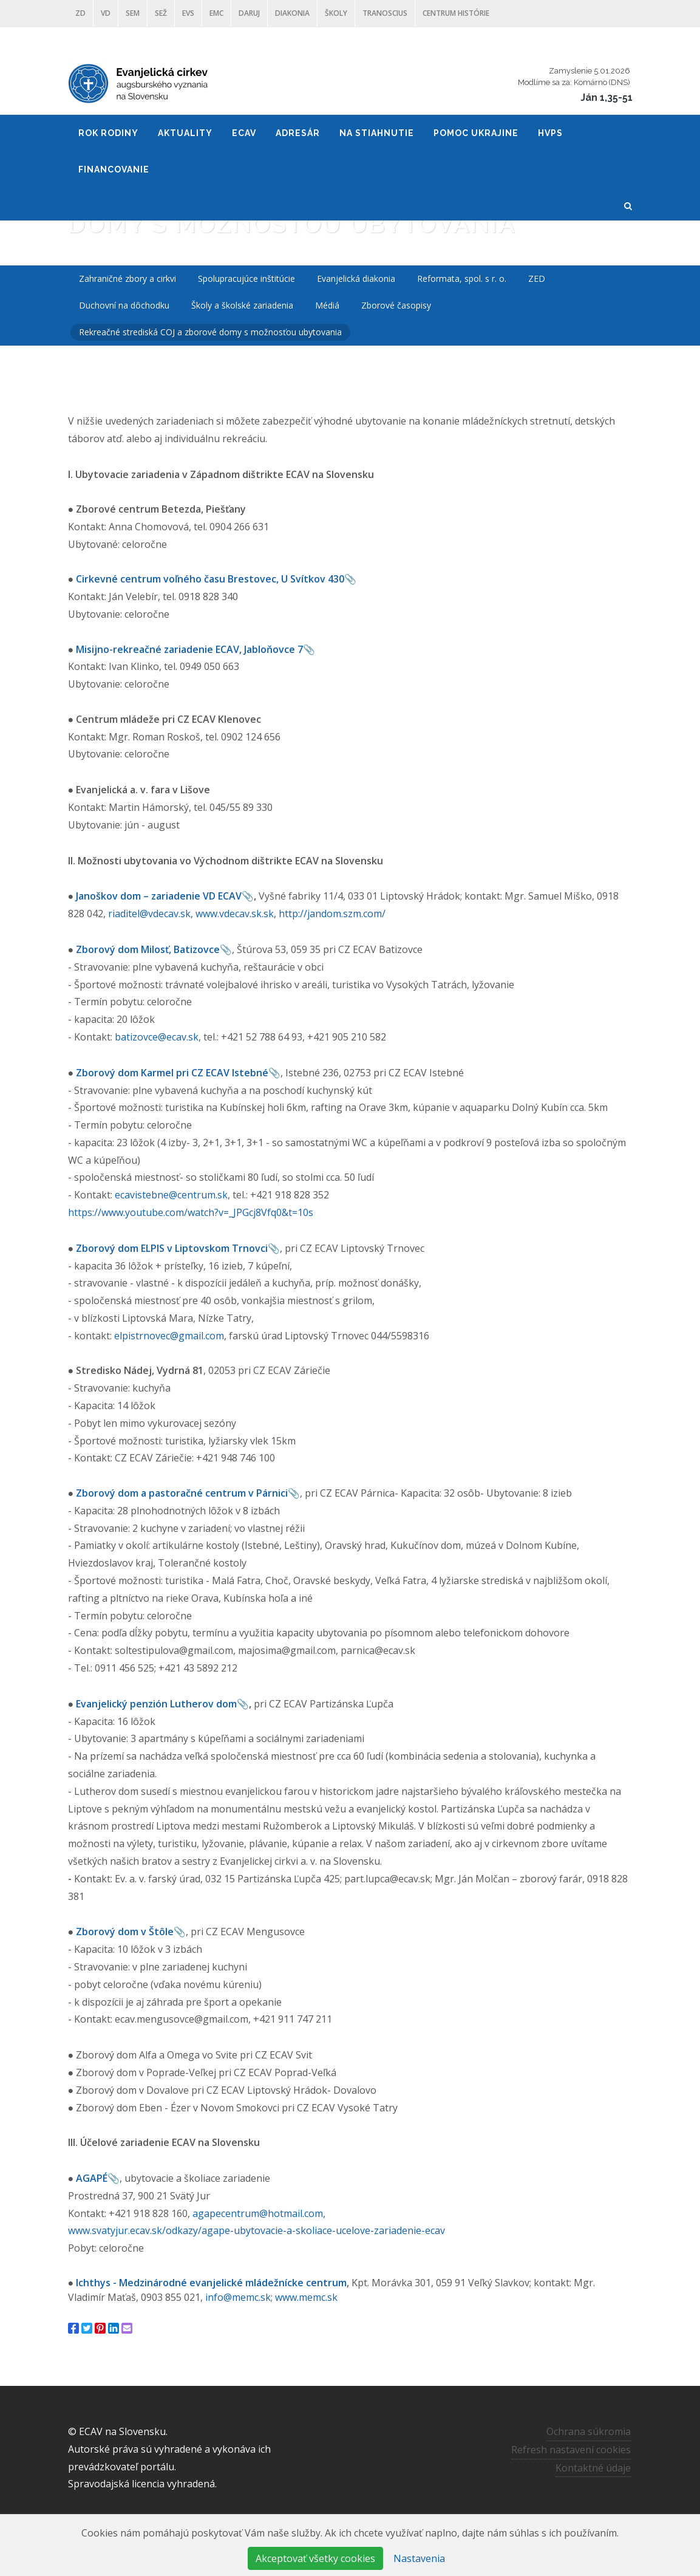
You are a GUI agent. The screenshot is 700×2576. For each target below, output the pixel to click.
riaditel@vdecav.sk (149, 913)
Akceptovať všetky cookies (315, 2558)
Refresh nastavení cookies (571, 2449)
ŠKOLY (336, 13)
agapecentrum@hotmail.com (257, 2213)
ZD (80, 13)
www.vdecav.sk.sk (234, 913)
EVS (188, 13)
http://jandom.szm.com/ (332, 913)
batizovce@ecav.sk (157, 1037)
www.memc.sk (306, 2297)
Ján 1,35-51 (606, 97)
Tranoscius (384, 13)
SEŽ (161, 13)
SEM (133, 13)
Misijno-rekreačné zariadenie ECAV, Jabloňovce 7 (189, 649)
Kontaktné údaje (593, 2468)
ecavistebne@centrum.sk (171, 1194)
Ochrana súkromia (588, 2431)
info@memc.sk (238, 2297)
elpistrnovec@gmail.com (169, 1335)
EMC (216, 13)
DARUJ (249, 13)
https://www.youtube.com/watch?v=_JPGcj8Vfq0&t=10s (190, 1212)
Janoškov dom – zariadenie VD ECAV (159, 896)
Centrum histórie (456, 13)
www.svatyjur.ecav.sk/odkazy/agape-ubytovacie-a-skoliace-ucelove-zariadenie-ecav (256, 2230)
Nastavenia (419, 2558)
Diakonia (292, 13)
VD (105, 13)
